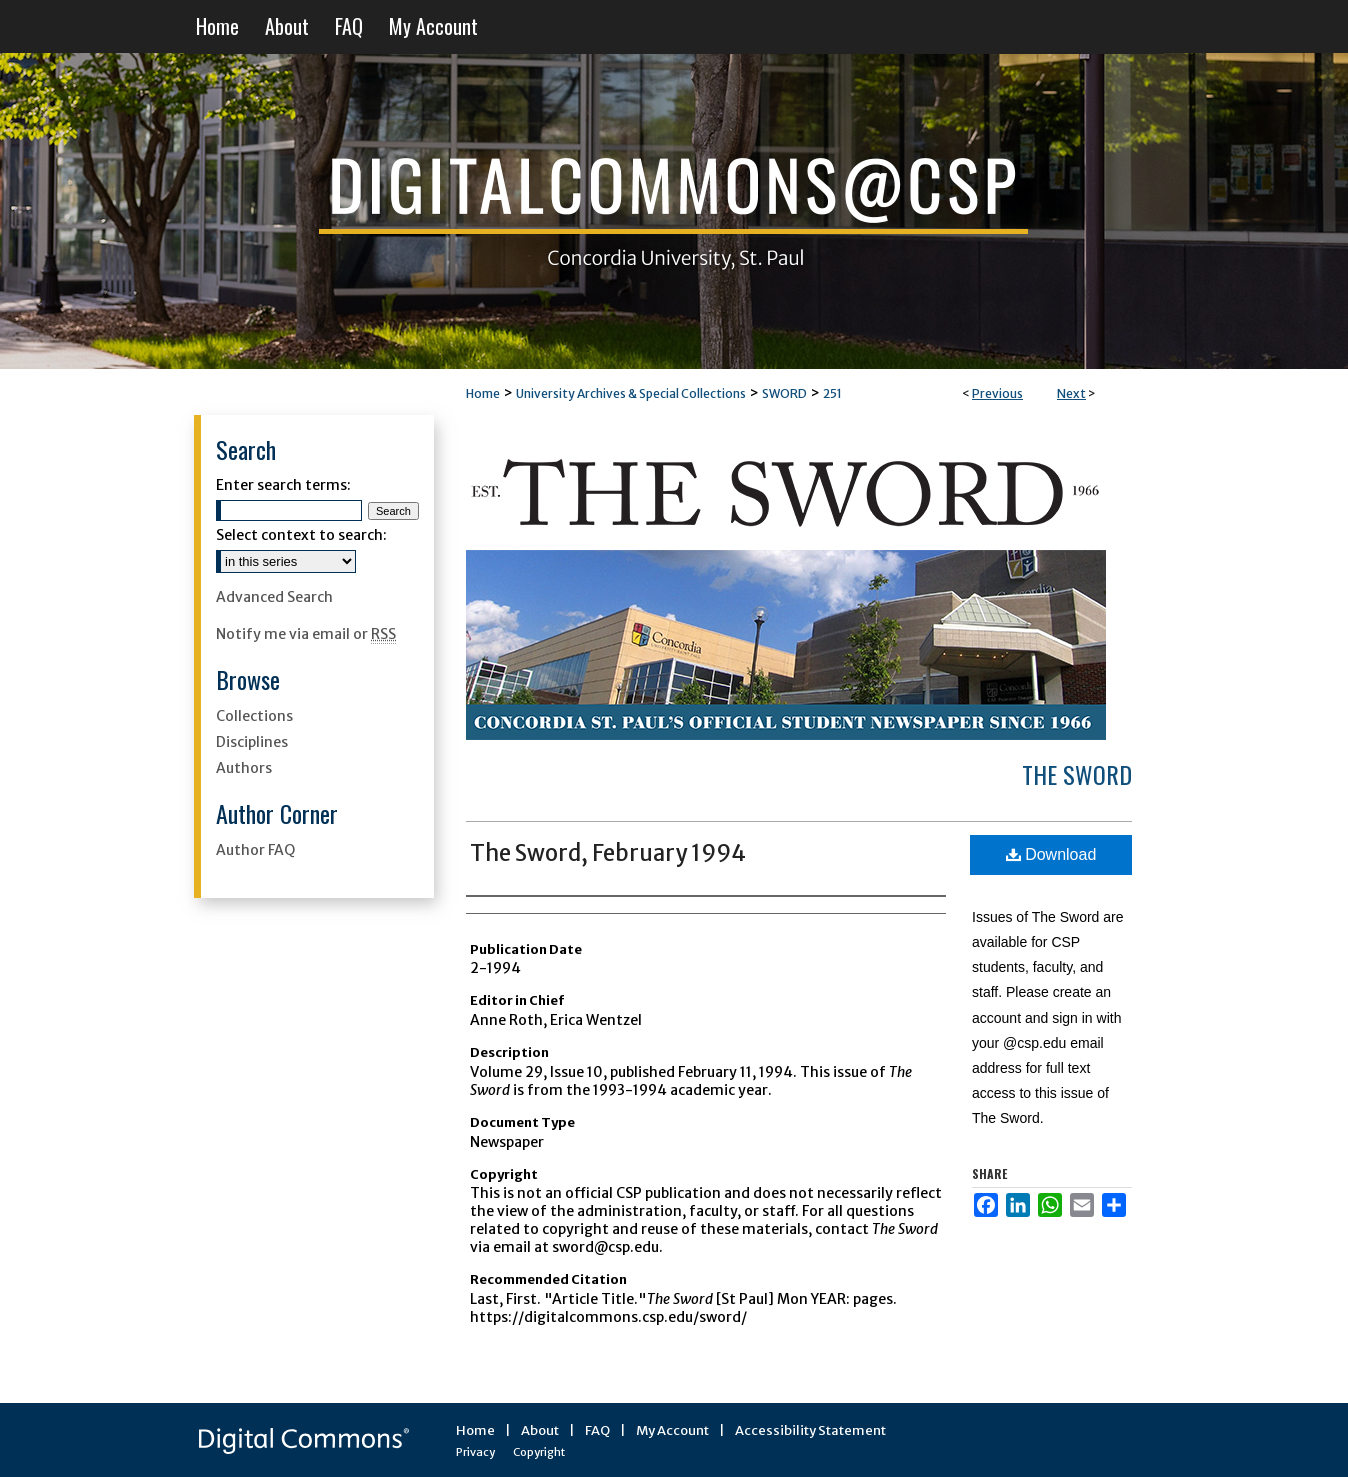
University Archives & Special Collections (631, 393)
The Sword (1077, 774)
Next (1071, 393)
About (540, 1430)
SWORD (784, 393)
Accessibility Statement (810, 1430)
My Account (672, 1430)
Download (1051, 854)
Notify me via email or (306, 634)
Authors (244, 768)
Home (483, 393)
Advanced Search (274, 597)
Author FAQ (255, 850)
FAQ (597, 1430)
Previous (997, 393)
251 (832, 393)
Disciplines (252, 742)
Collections (254, 716)
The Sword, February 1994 (608, 853)
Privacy (475, 1452)
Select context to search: (301, 535)
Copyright (539, 1452)
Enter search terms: (283, 485)
